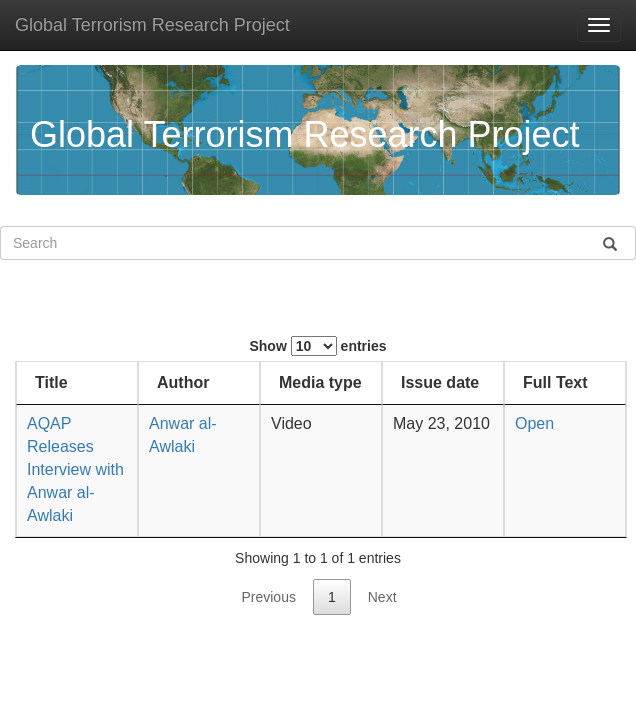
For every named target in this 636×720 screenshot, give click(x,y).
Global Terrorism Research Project (152, 25)
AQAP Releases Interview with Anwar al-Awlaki (75, 469)
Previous (268, 597)
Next (382, 597)
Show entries (317, 346)
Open (531, 423)
